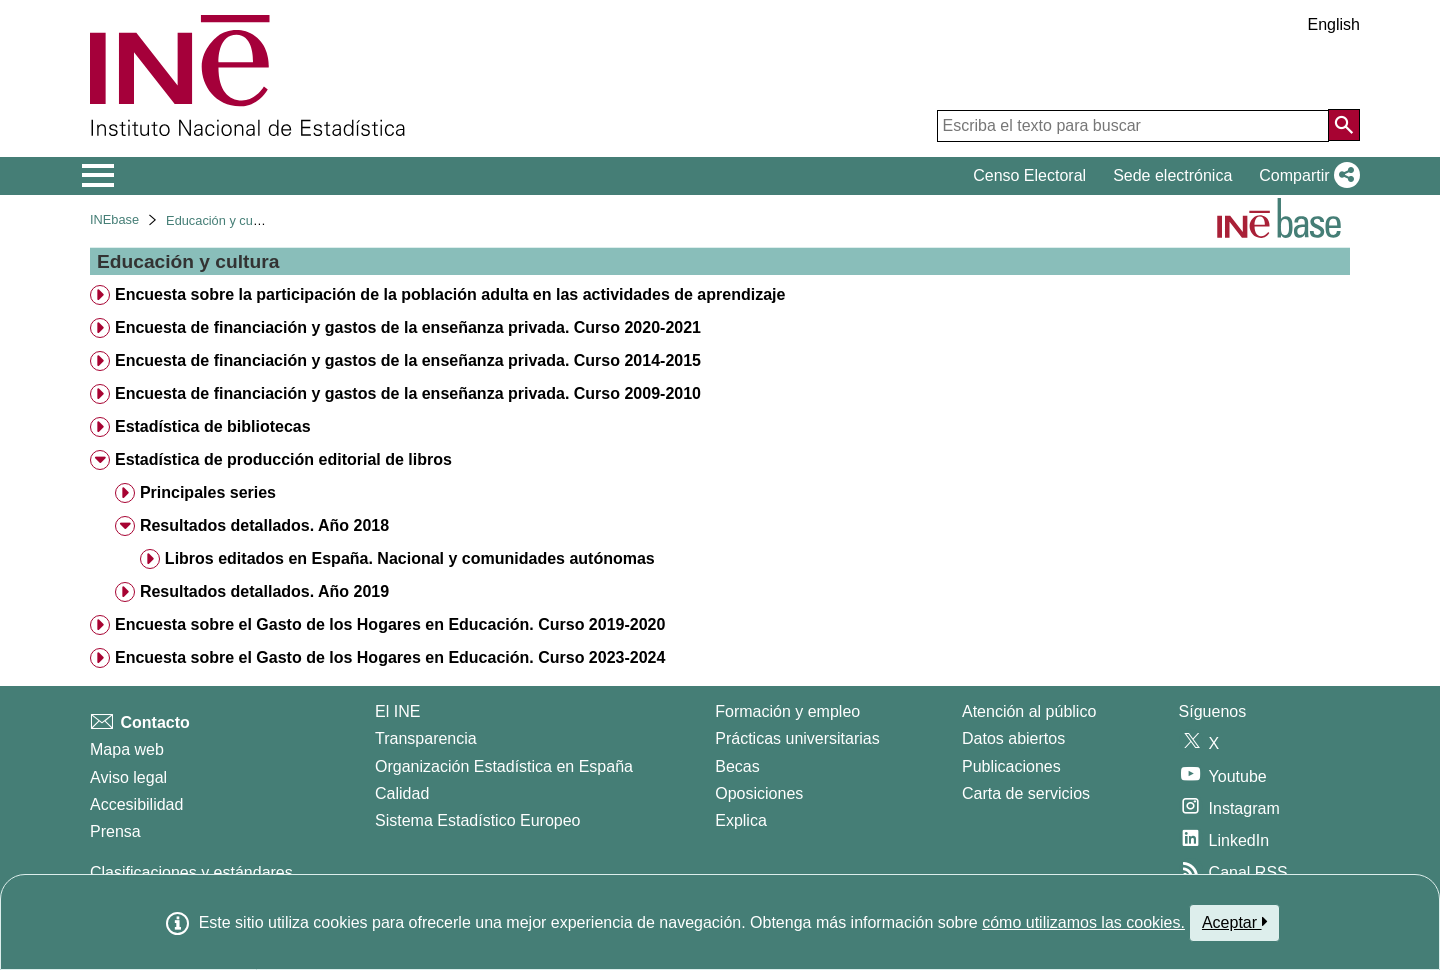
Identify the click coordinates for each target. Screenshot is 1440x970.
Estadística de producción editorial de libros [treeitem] (283, 459)
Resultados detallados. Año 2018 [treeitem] (264, 525)
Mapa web (127, 749)
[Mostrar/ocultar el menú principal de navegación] (98, 176)
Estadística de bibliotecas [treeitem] (213, 426)
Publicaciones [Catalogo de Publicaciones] (1011, 766)
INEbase (114, 219)
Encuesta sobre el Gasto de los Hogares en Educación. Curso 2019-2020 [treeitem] (390, 624)
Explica (741, 820)
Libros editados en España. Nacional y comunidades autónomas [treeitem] (410, 558)
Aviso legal (128, 777)
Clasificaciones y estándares (191, 872)
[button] (1305, 176)
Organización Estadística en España (504, 766)
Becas (737, 766)
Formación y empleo (787, 711)
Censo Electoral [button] (1029, 175)
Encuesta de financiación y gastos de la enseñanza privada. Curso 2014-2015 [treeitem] (408, 360)
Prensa (115, 831)
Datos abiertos (1013, 738)
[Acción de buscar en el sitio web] (1344, 125)
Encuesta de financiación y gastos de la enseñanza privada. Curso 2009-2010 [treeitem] (408, 393)
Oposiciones (759, 793)
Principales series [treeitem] (208, 492)
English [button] (1334, 24)
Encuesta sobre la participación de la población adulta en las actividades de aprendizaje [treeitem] (450, 294)
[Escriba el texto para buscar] (1133, 126)
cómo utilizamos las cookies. (1083, 922)
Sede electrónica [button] (1172, 175)
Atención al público (1029, 711)
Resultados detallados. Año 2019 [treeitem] (264, 591)
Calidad (402, 793)
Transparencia (426, 738)
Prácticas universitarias (797, 738)
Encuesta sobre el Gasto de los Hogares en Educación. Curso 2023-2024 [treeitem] (390, 657)
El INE (397, 711)
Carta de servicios (1026, 793)
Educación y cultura (222, 220)
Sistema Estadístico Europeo (477, 820)
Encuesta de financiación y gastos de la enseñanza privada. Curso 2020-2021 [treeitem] (408, 327)
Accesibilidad (136, 804)
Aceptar (1234, 922)
